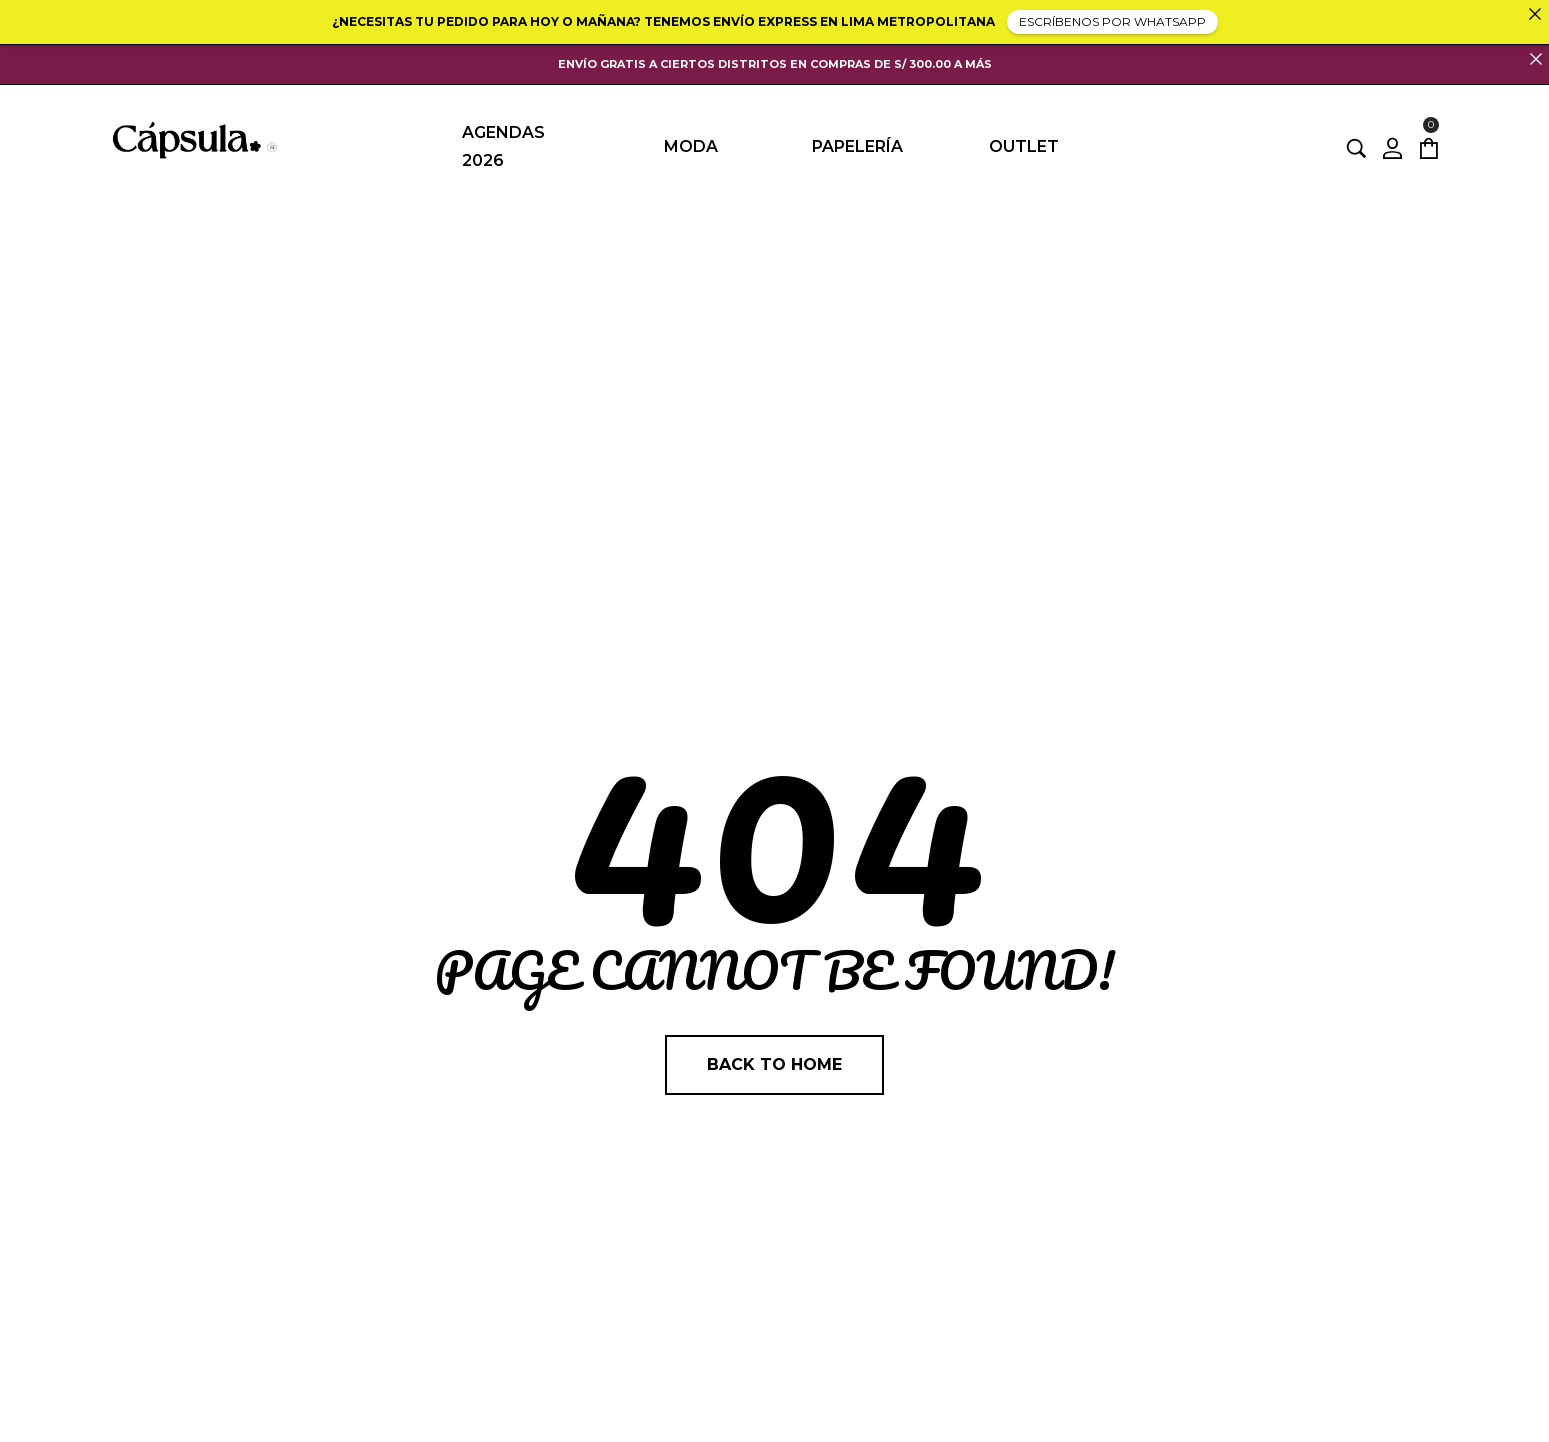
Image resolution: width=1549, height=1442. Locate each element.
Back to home (774, 1064)
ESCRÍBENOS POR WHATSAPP (1112, 21)
